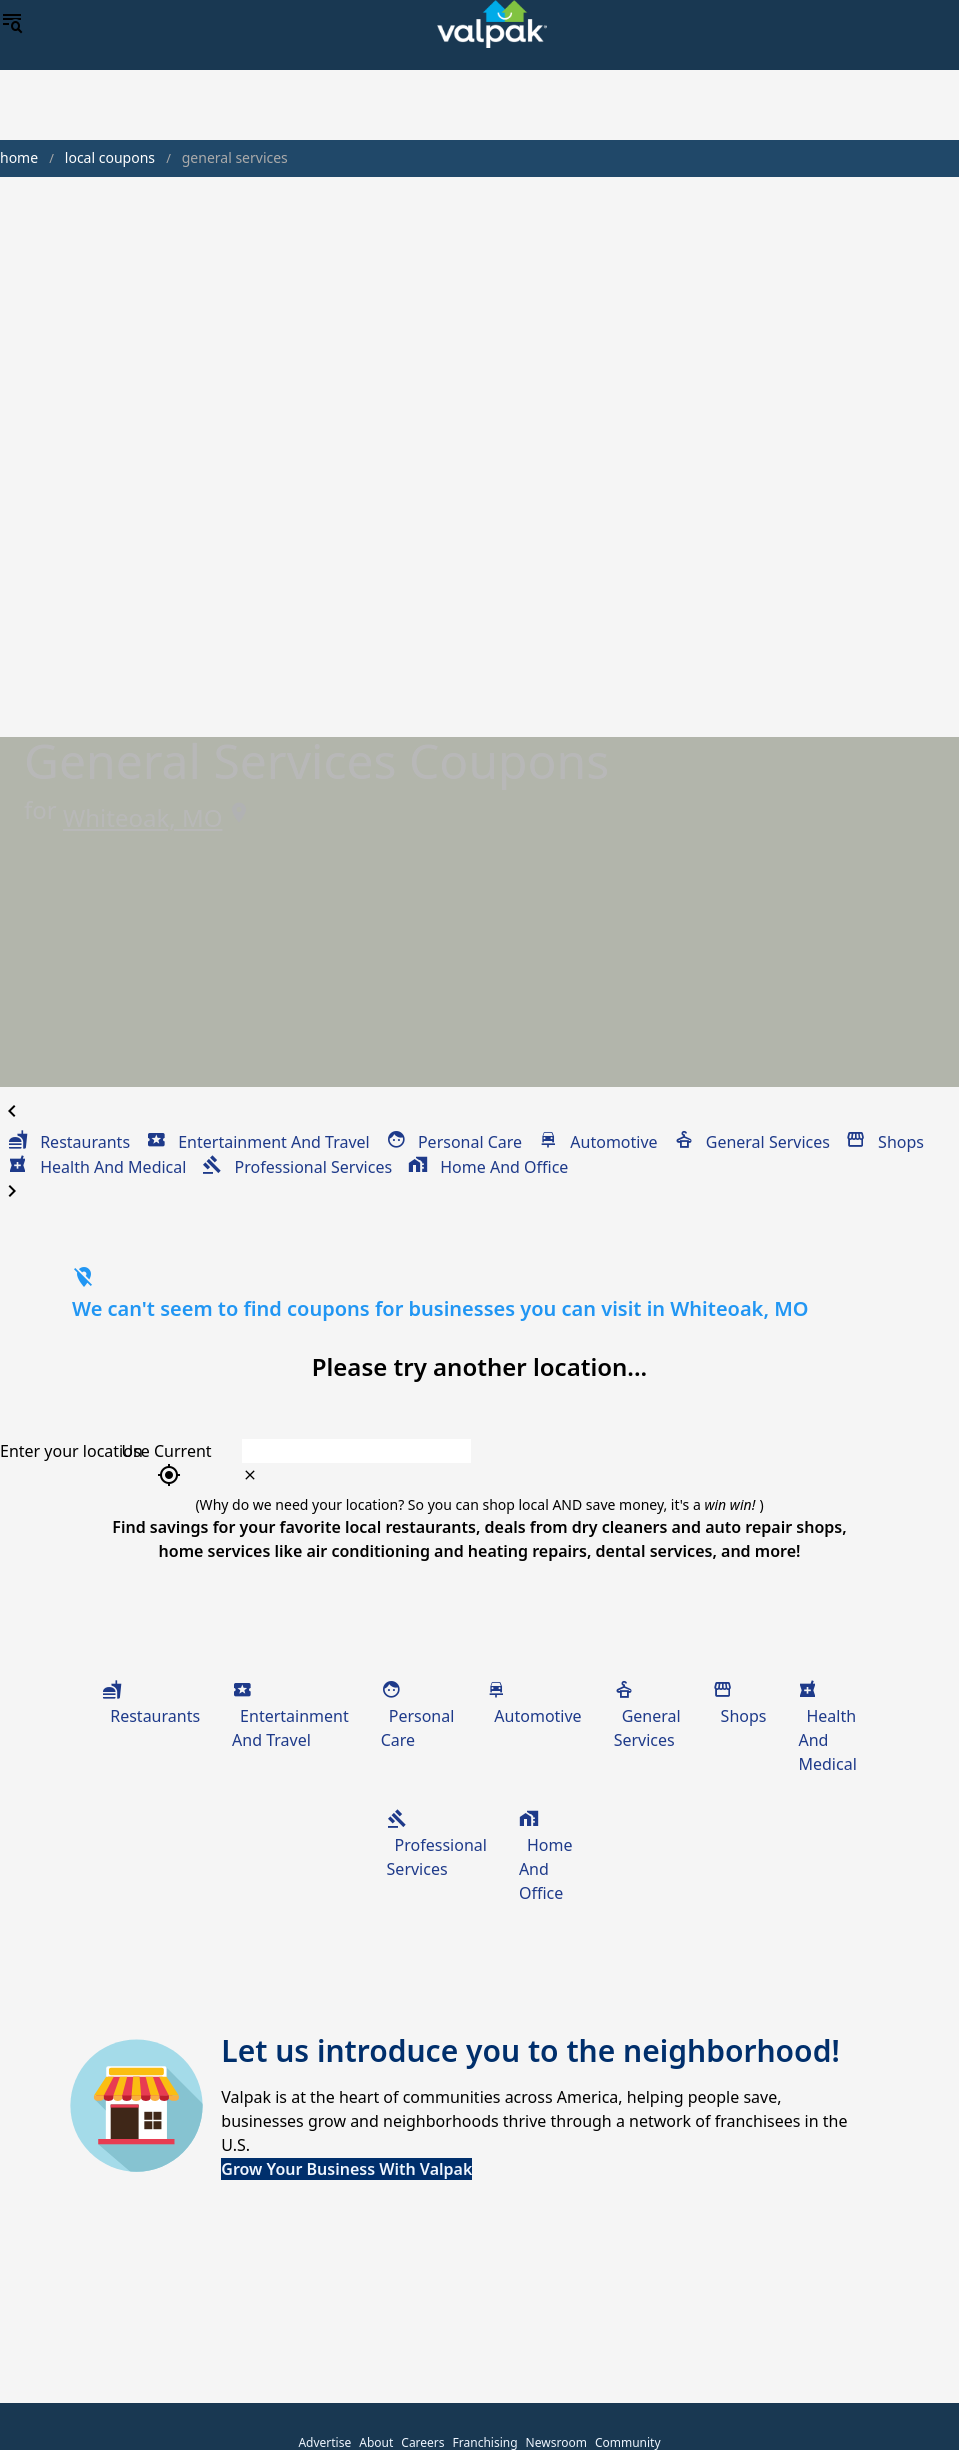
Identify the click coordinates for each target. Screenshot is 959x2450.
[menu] (12, 24)
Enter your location (71, 1451)
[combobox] (547, 1451)
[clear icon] (250, 1475)
